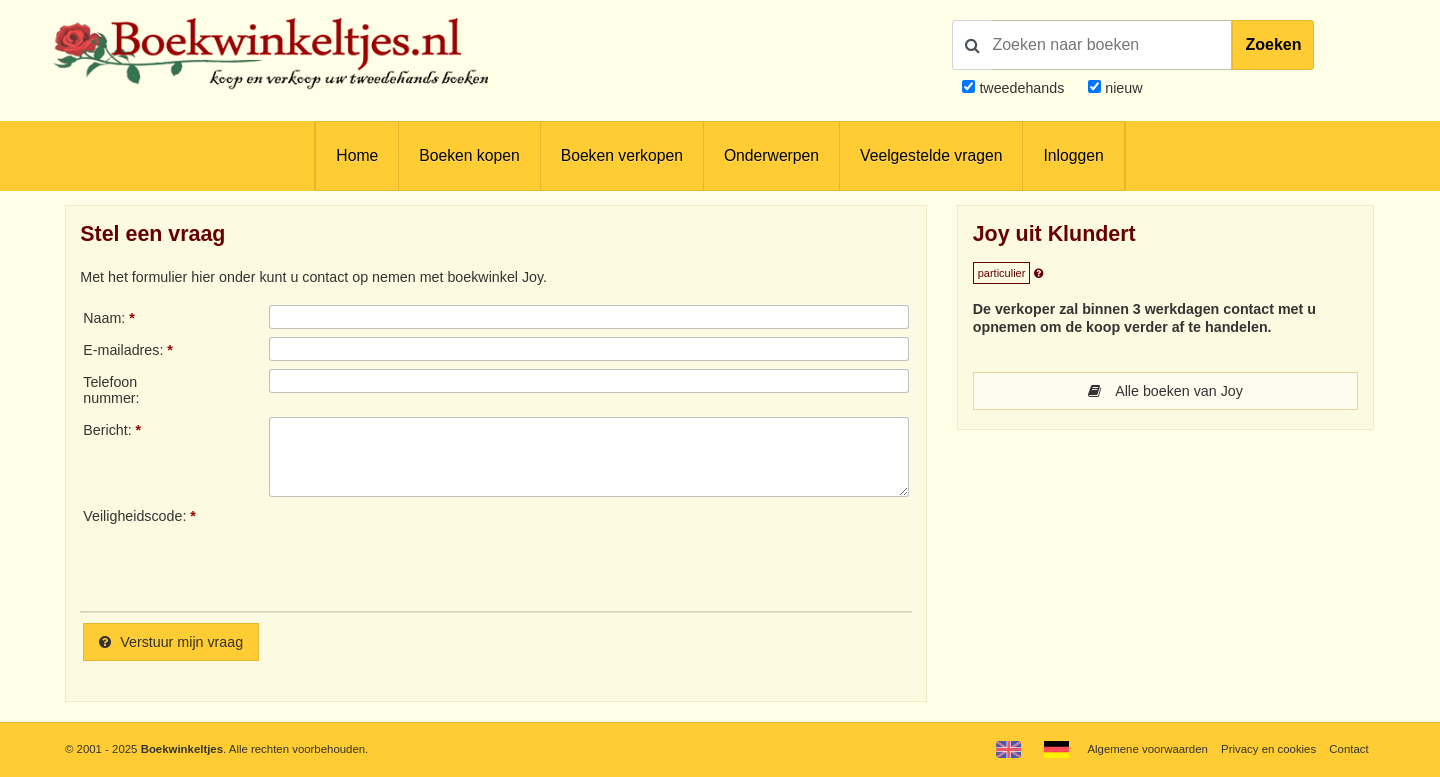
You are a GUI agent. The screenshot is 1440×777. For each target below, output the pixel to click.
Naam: (104, 318)
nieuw (1121, 88)
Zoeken (1273, 44)
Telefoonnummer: (111, 390)
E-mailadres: (123, 350)
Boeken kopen (469, 155)
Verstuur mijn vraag (171, 642)
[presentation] (436, 552)
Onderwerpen (771, 155)
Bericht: (107, 430)
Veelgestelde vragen (931, 155)
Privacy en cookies (1268, 749)
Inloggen (1073, 155)
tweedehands (1021, 88)
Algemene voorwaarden (1147, 749)
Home (357, 155)
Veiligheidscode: (134, 516)
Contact (1348, 749)
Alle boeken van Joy (1165, 391)
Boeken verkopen (622, 155)
